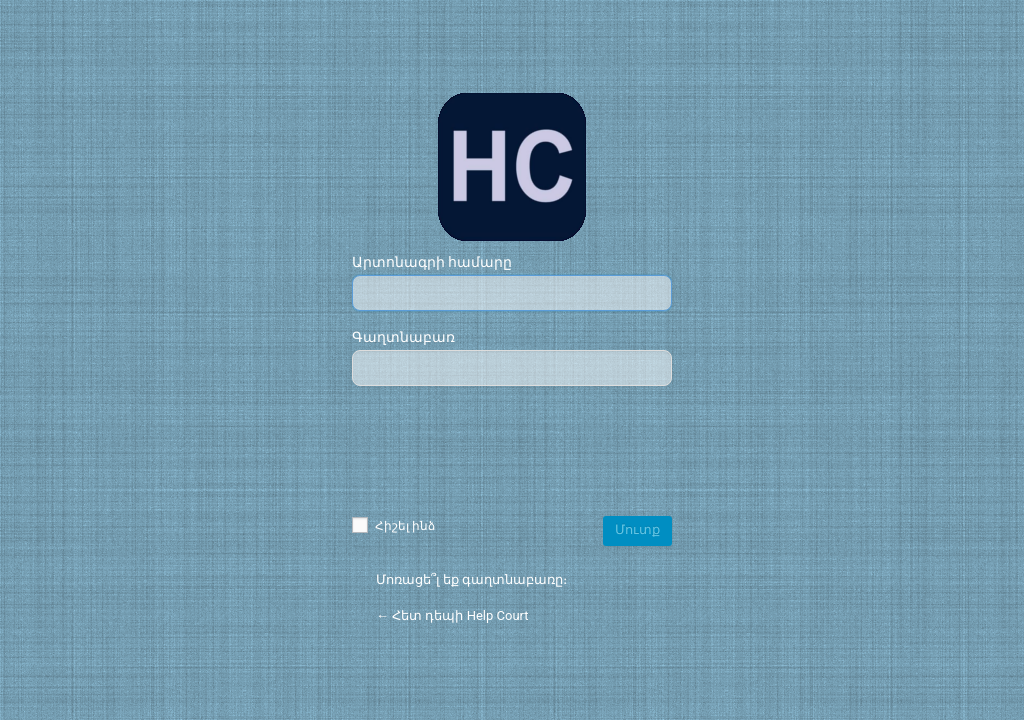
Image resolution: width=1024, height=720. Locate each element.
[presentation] (512, 453)
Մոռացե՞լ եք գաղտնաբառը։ (471, 579)
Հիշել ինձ (393, 526)
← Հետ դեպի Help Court (452, 615)
